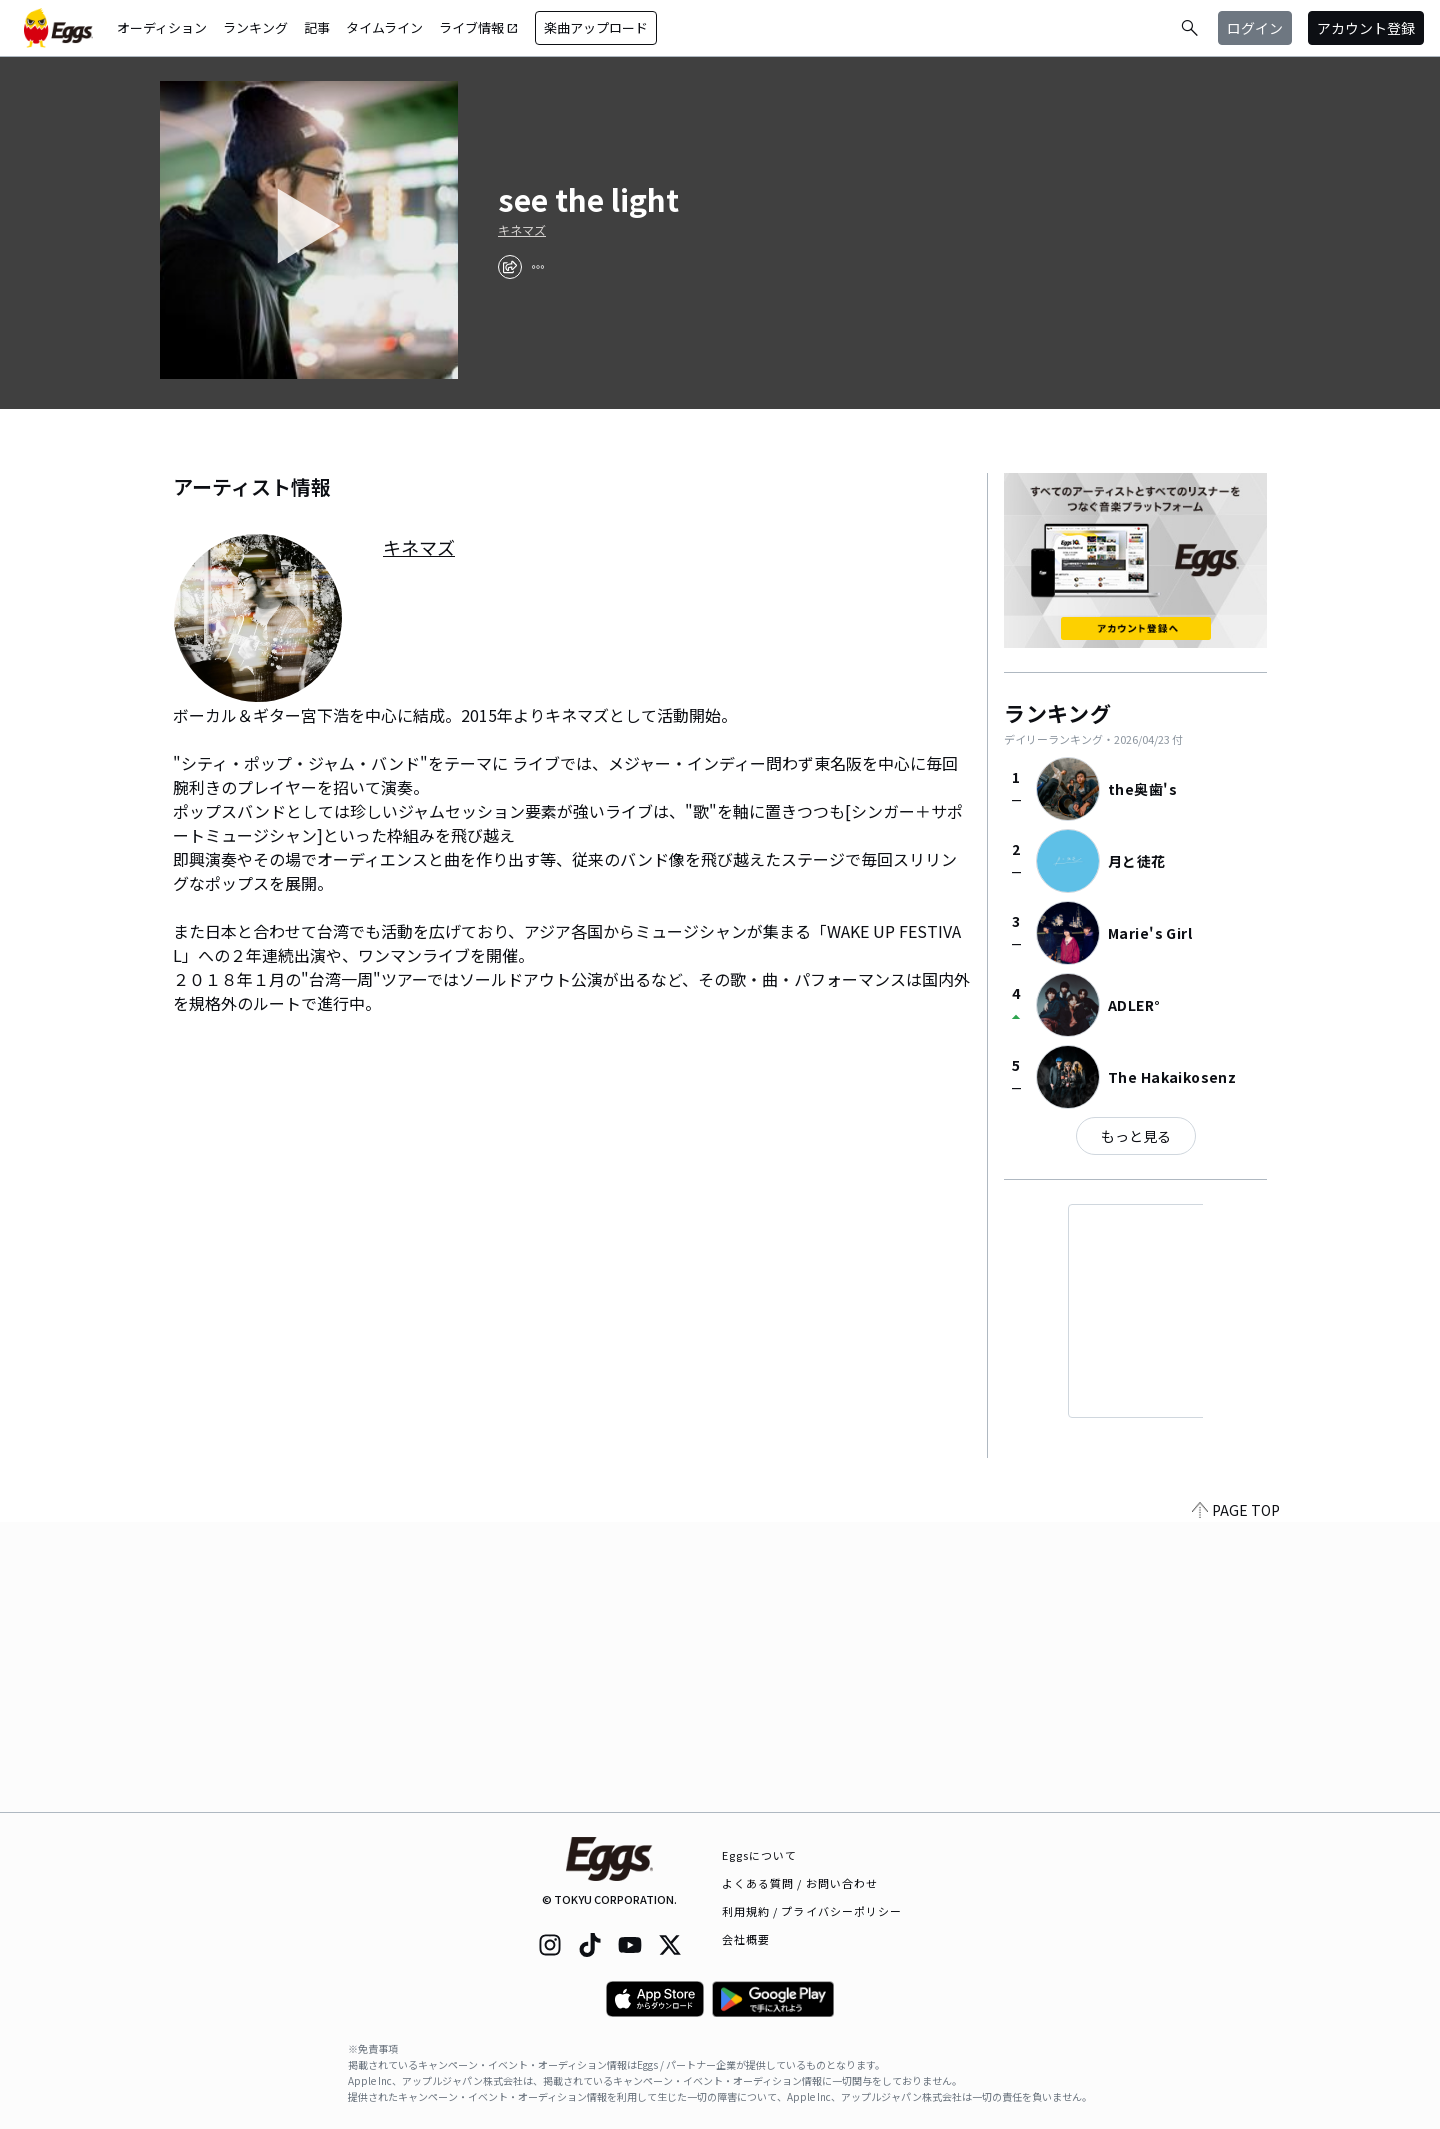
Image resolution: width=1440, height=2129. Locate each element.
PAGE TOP (1236, 1800)
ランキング (255, 27)
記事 (317, 27)
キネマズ (522, 230)
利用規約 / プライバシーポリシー (812, 1911)
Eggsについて (760, 1855)
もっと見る (1136, 1136)
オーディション (162, 27)
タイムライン (384, 27)
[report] (538, 267)
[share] (510, 267)
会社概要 (746, 1939)
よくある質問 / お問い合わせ (800, 1883)
